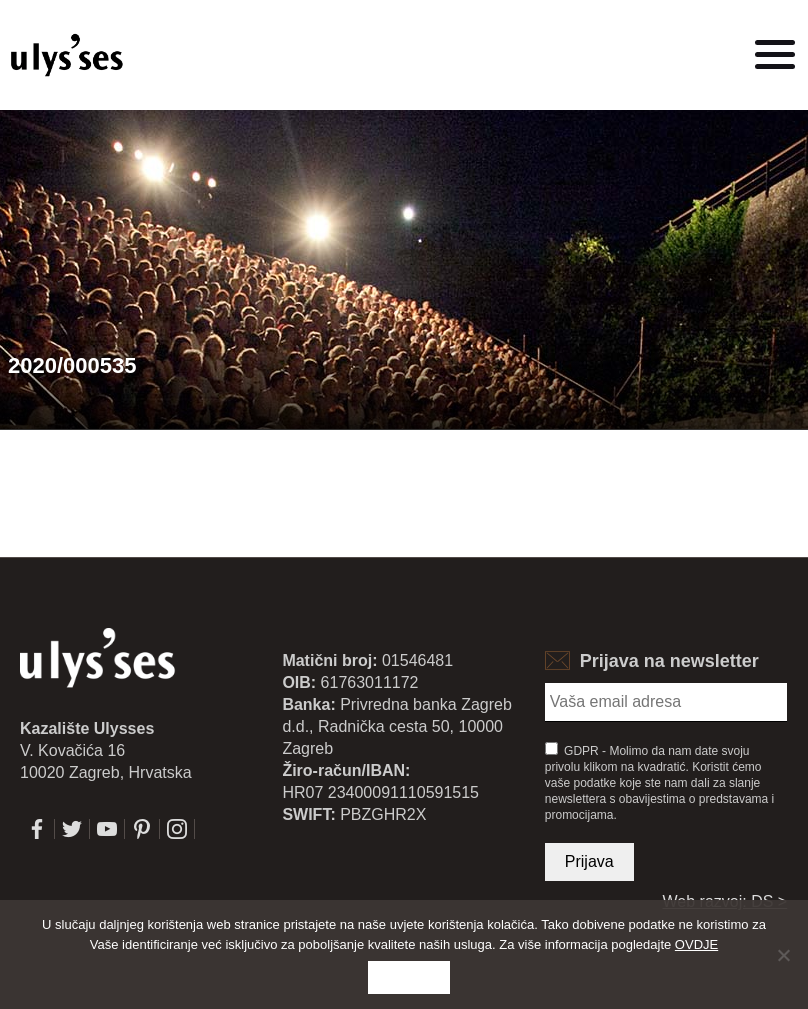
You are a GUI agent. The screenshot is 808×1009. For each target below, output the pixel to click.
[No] (783, 955)
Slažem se (409, 977)
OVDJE (696, 944)
